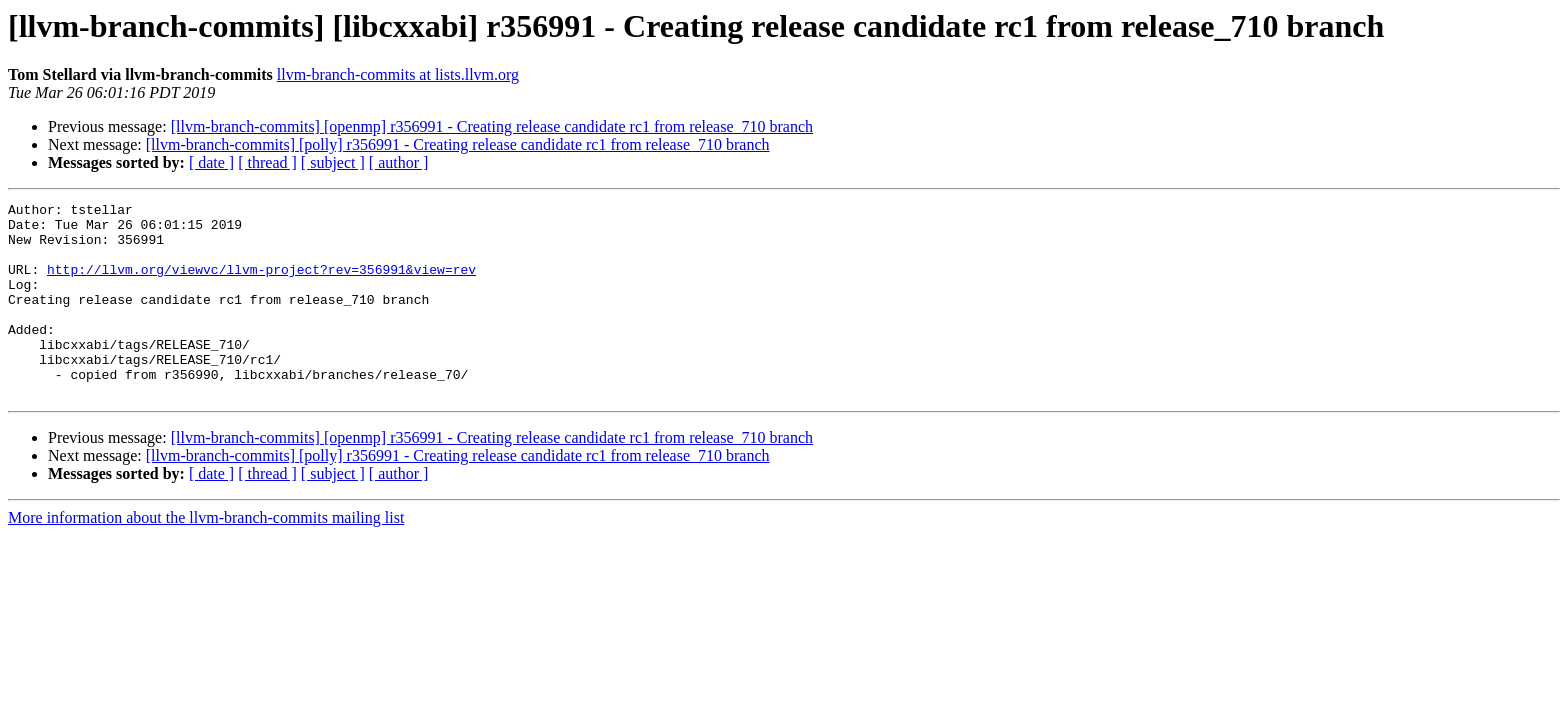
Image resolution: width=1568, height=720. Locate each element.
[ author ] (399, 162)
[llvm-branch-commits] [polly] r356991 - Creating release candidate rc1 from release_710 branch (458, 144)
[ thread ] (267, 162)
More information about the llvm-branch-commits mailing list (206, 556)
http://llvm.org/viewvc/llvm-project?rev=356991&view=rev (261, 284)
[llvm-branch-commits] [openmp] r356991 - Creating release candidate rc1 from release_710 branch (492, 126)
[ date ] (211, 162)
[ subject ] (333, 162)
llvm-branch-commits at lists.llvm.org (398, 74)
